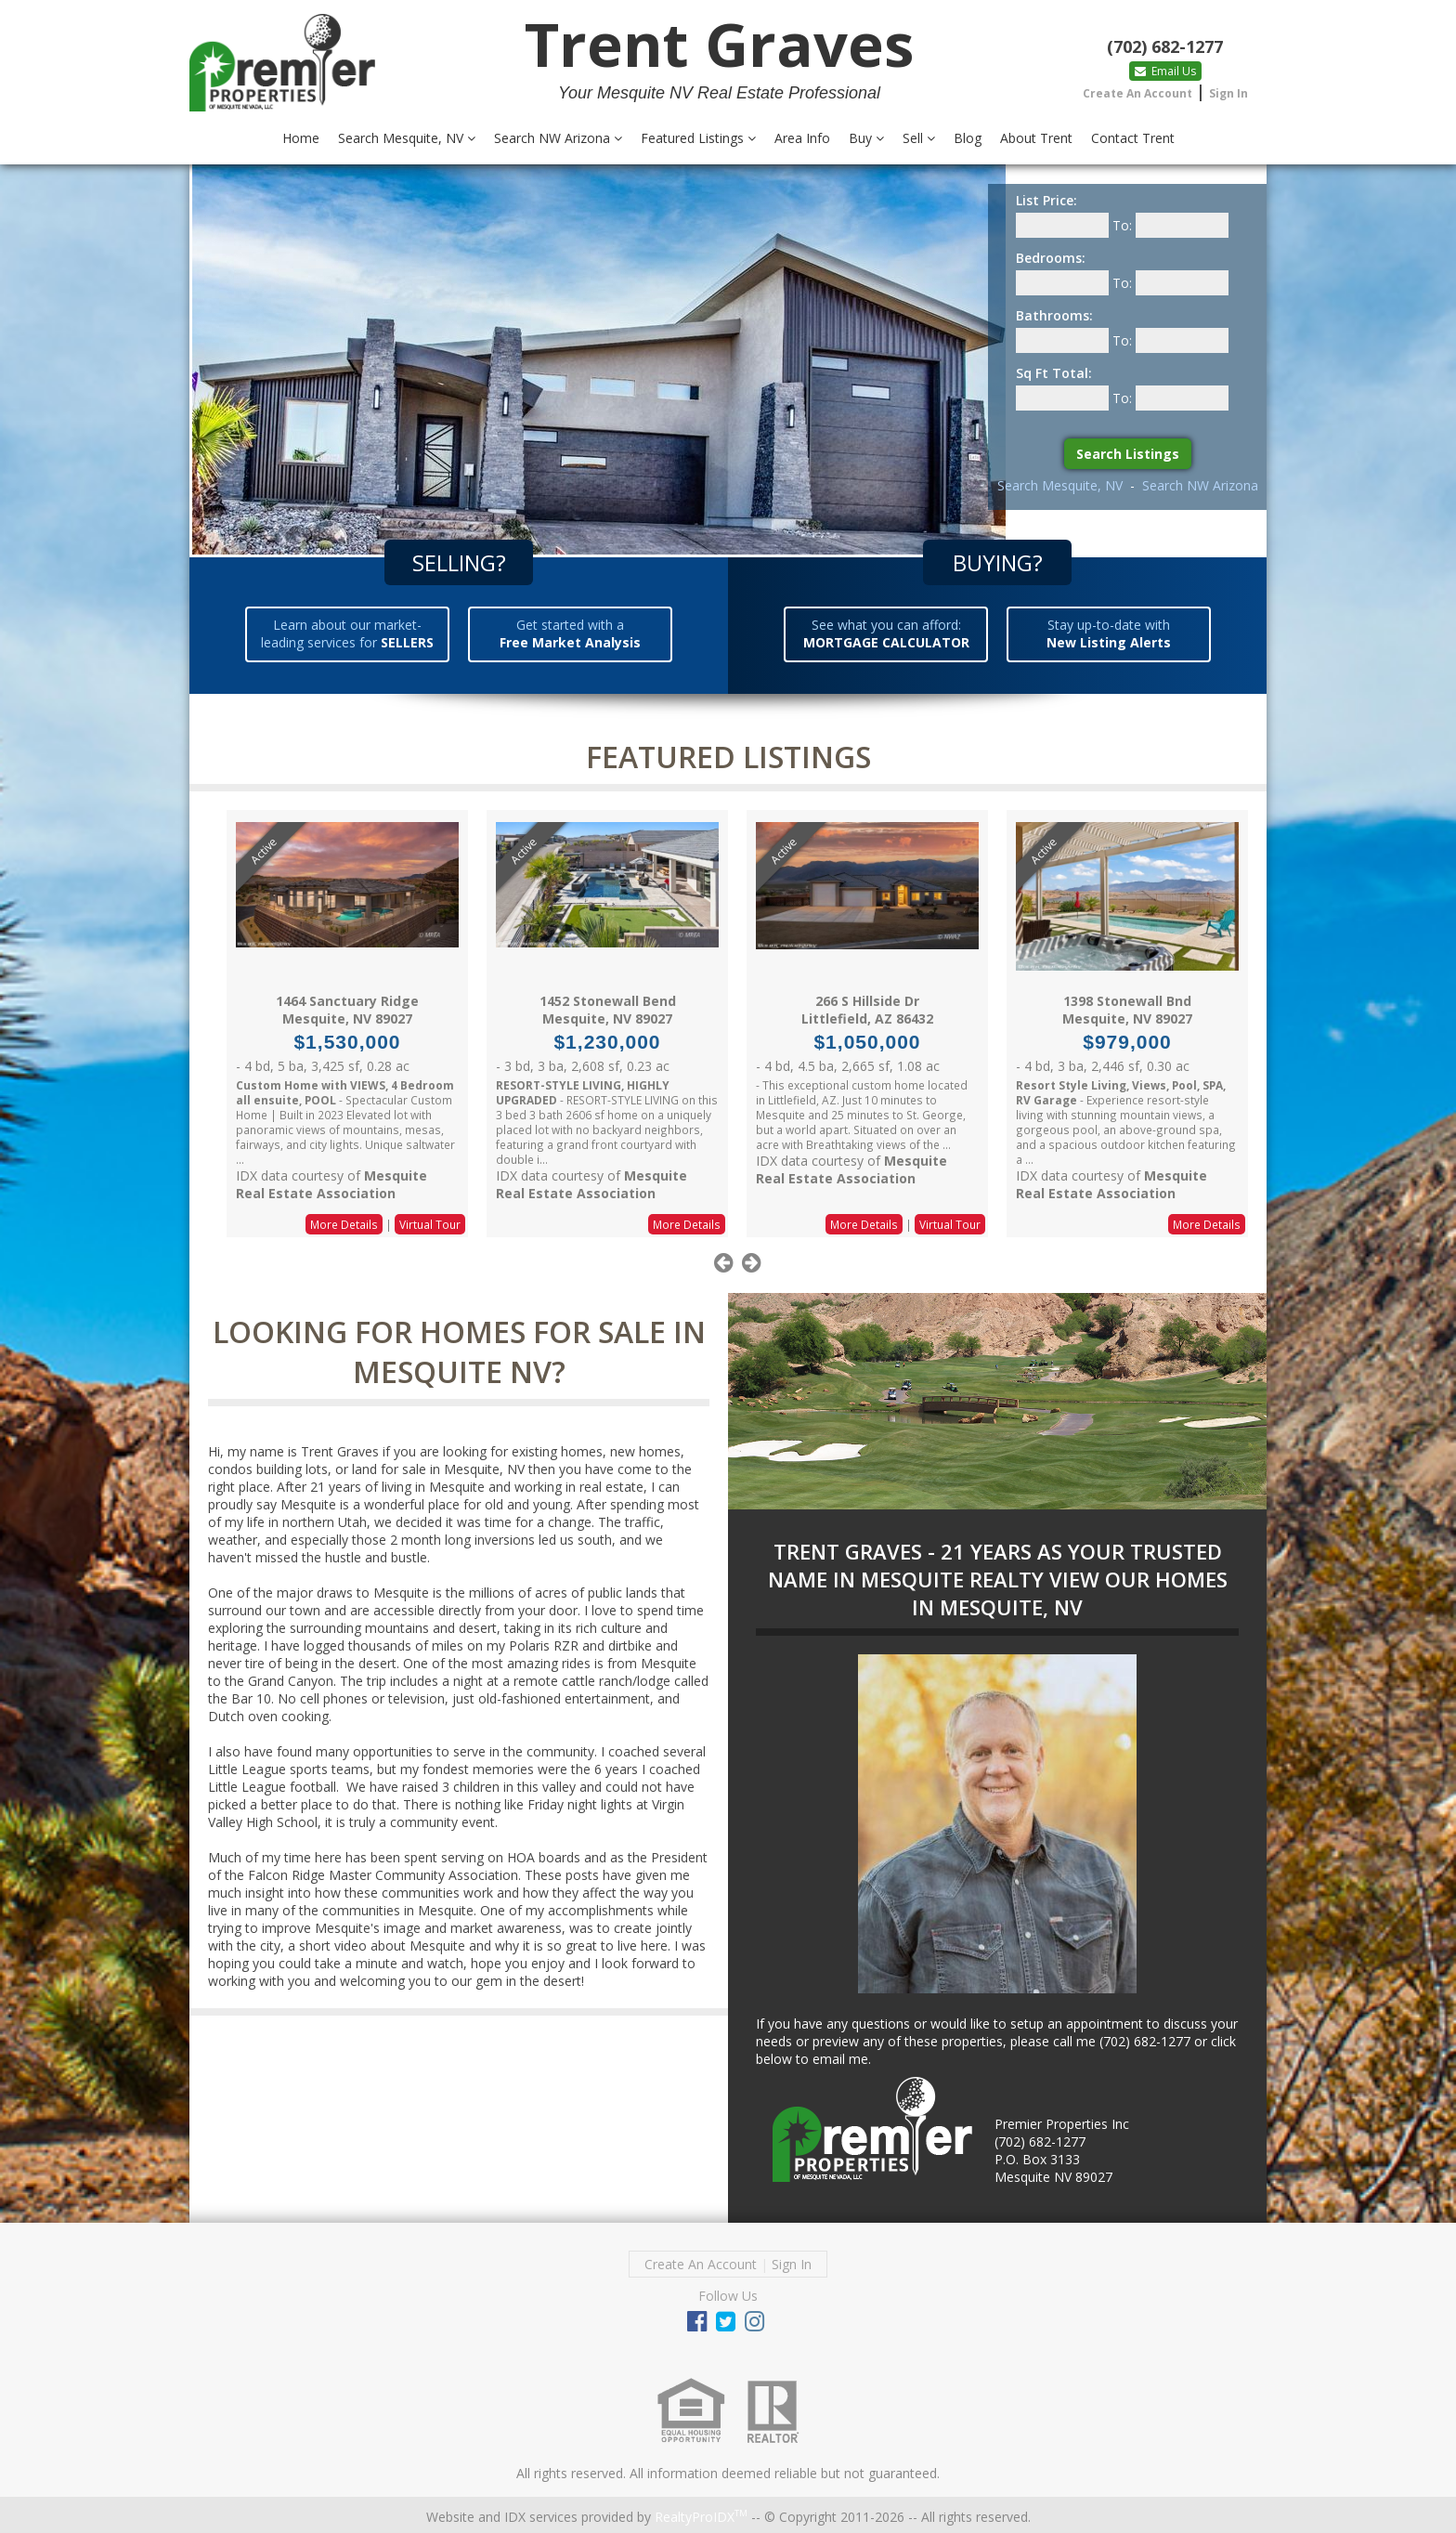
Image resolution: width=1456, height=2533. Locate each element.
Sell (919, 138)
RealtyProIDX (701, 2517)
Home (300, 138)
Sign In (1228, 93)
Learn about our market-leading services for (347, 633)
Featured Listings (698, 138)
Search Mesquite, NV (406, 138)
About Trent (1036, 138)
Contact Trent (1133, 138)
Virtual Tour (430, 1224)
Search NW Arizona (558, 138)
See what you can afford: (886, 633)
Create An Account (1137, 93)
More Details (344, 1224)
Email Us (1165, 71)
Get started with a (570, 633)
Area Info (802, 138)
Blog (968, 138)
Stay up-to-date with (1108, 633)
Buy (866, 138)
